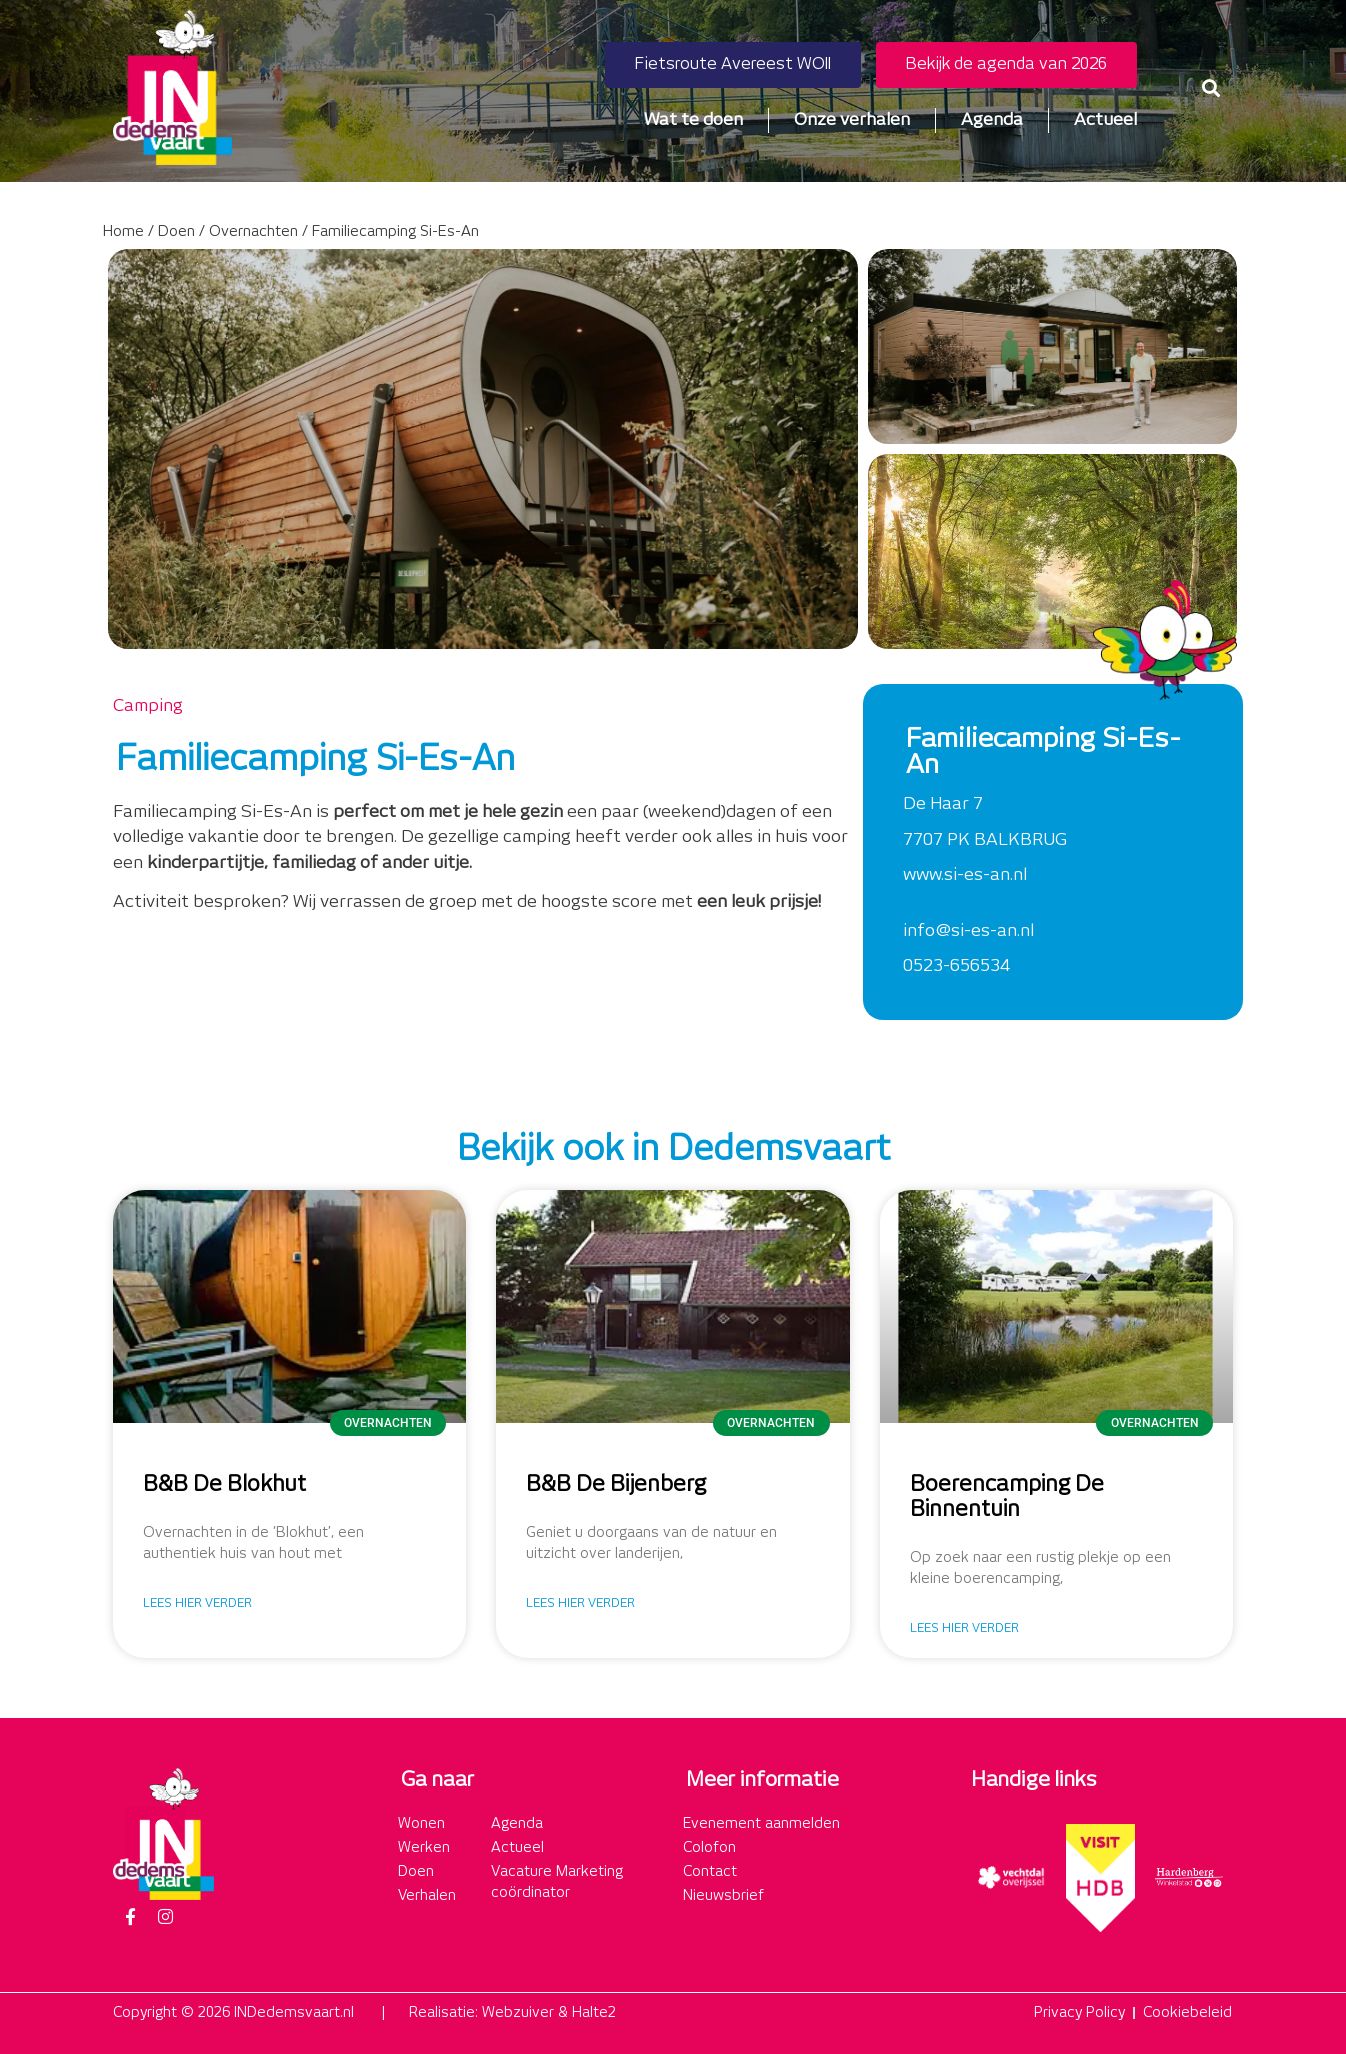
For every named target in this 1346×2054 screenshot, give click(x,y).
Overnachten (253, 232)
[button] (1211, 87)
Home (123, 232)
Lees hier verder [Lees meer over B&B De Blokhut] (197, 1603)
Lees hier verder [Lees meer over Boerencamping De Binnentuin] (964, 1628)
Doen (176, 232)
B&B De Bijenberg (616, 1485)
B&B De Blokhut (224, 1485)
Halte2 (594, 2013)
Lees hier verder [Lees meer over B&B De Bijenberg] (580, 1603)
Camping (148, 706)
